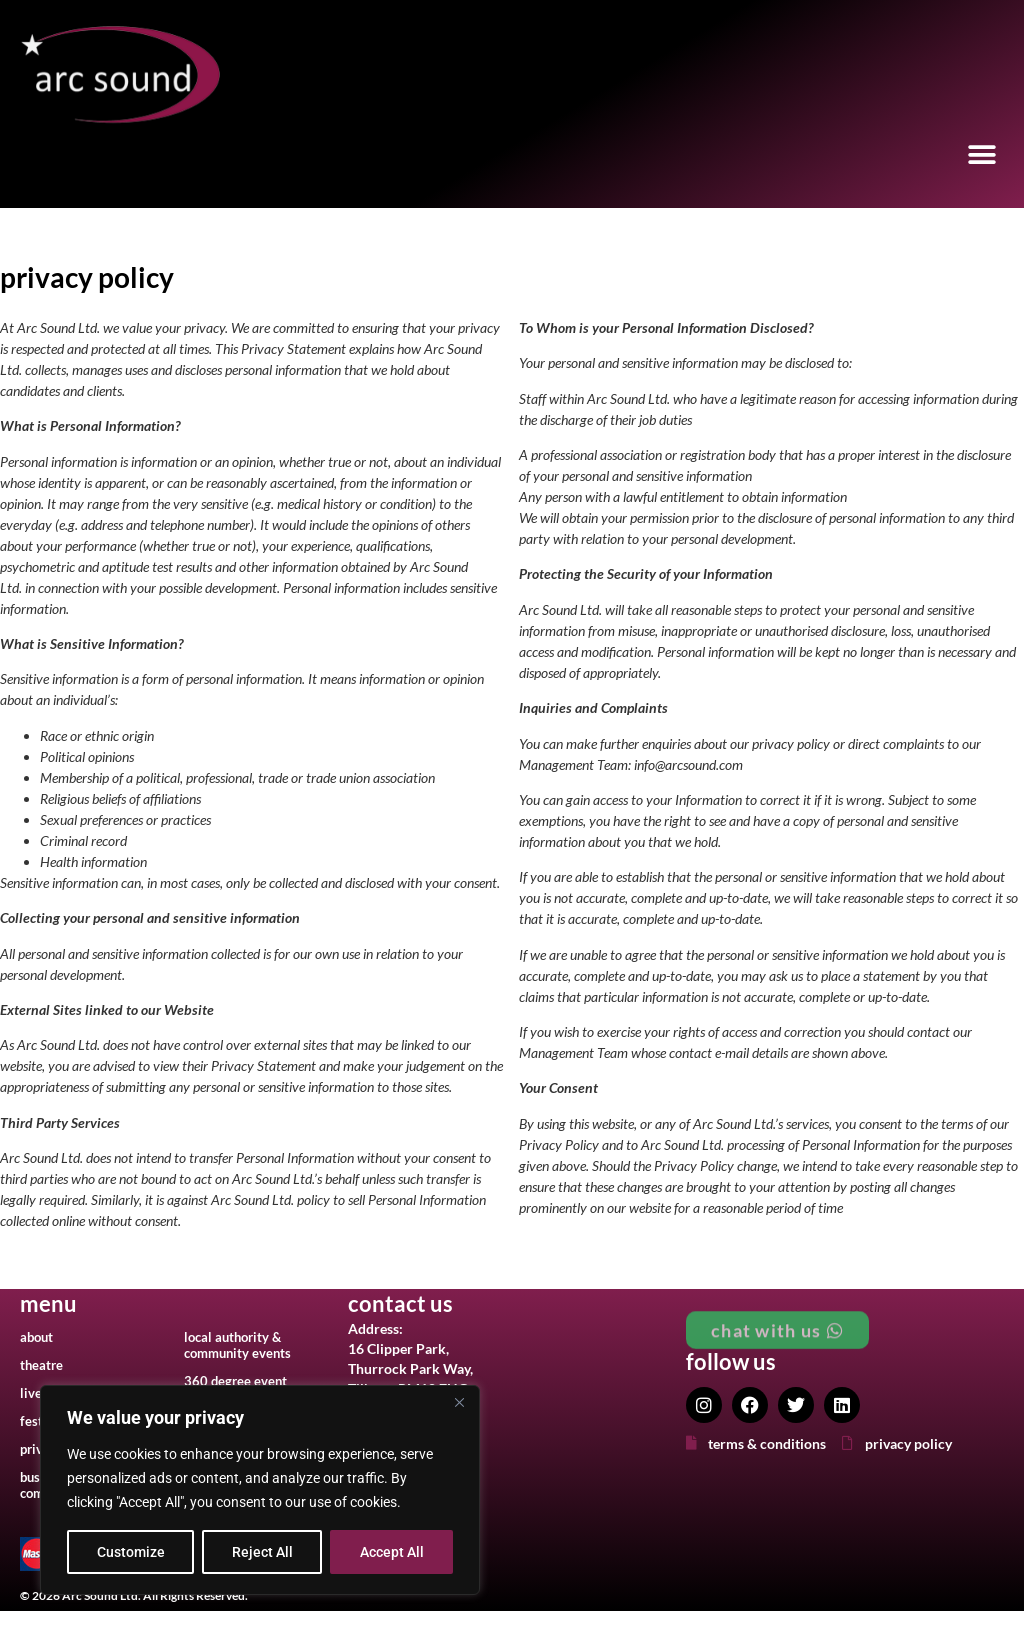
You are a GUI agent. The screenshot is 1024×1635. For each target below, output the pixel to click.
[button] (981, 155)
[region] (260, 1490)
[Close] (459, 1402)
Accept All (392, 1552)
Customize (131, 1552)
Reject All (262, 1552)
